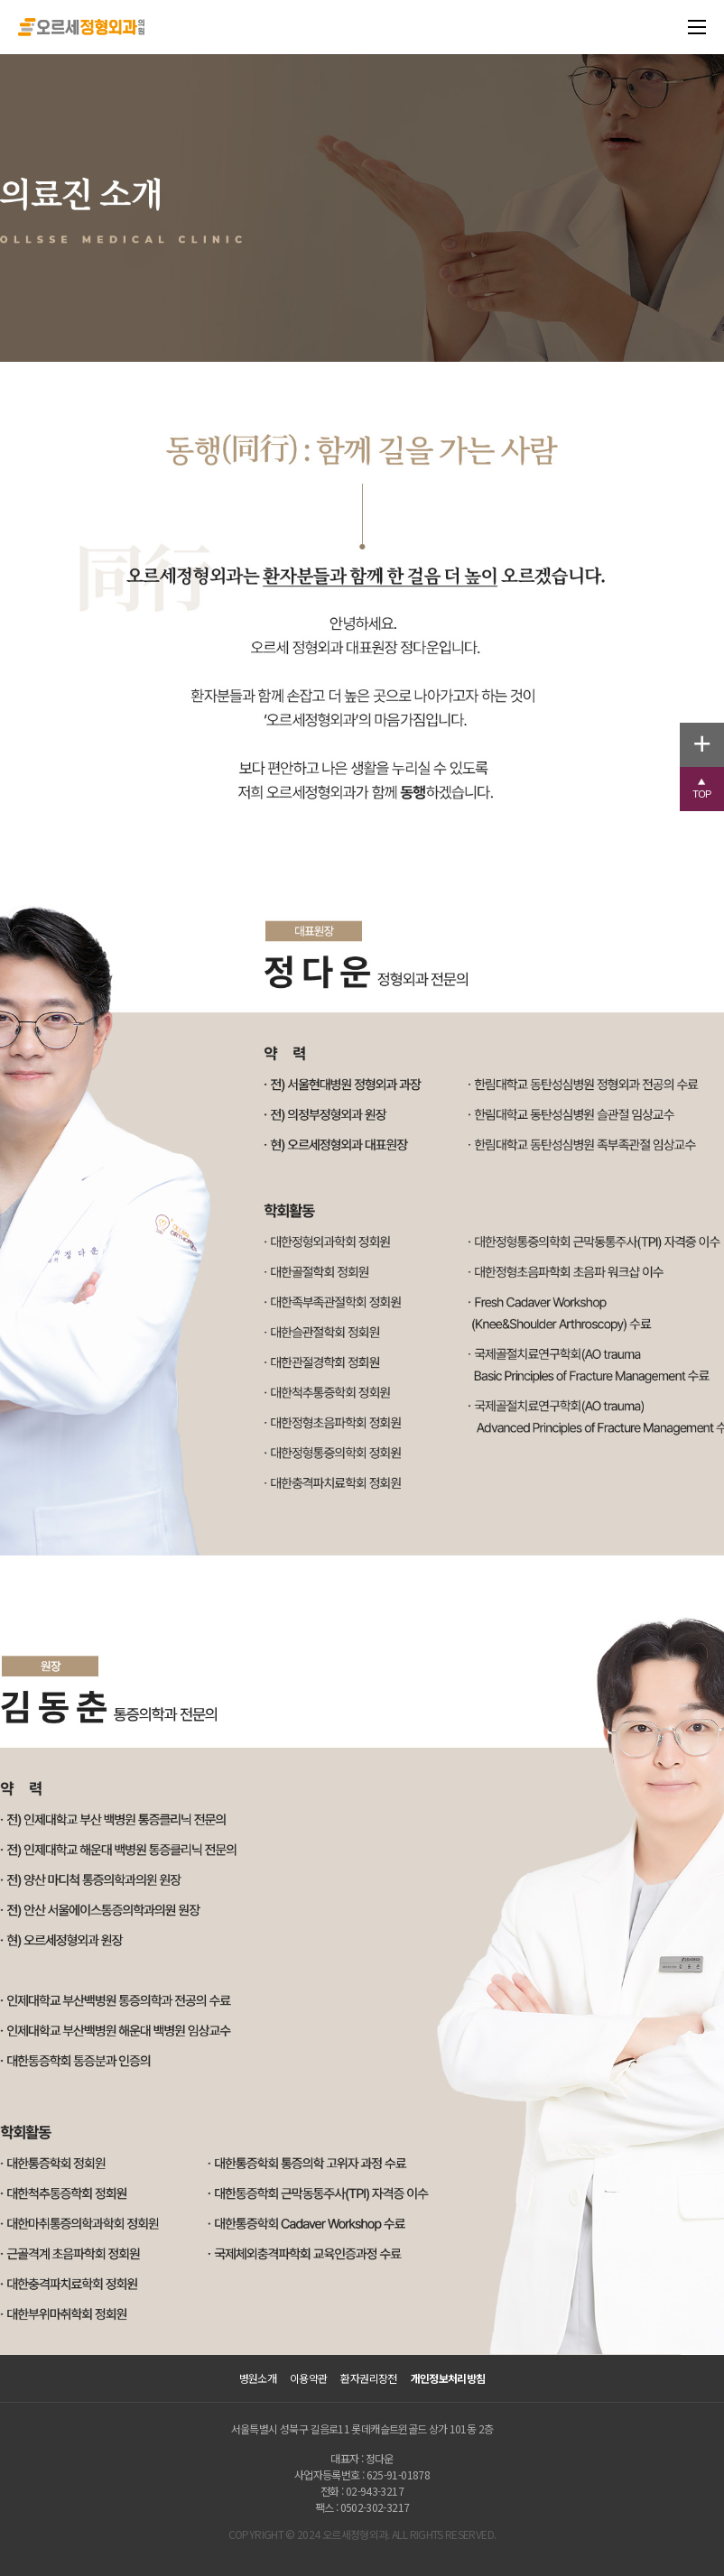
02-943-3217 (375, 2490)
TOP (708, 789)
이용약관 (308, 2378)
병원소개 (257, 2378)
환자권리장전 (368, 2378)
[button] (702, 789)
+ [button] (708, 742)
